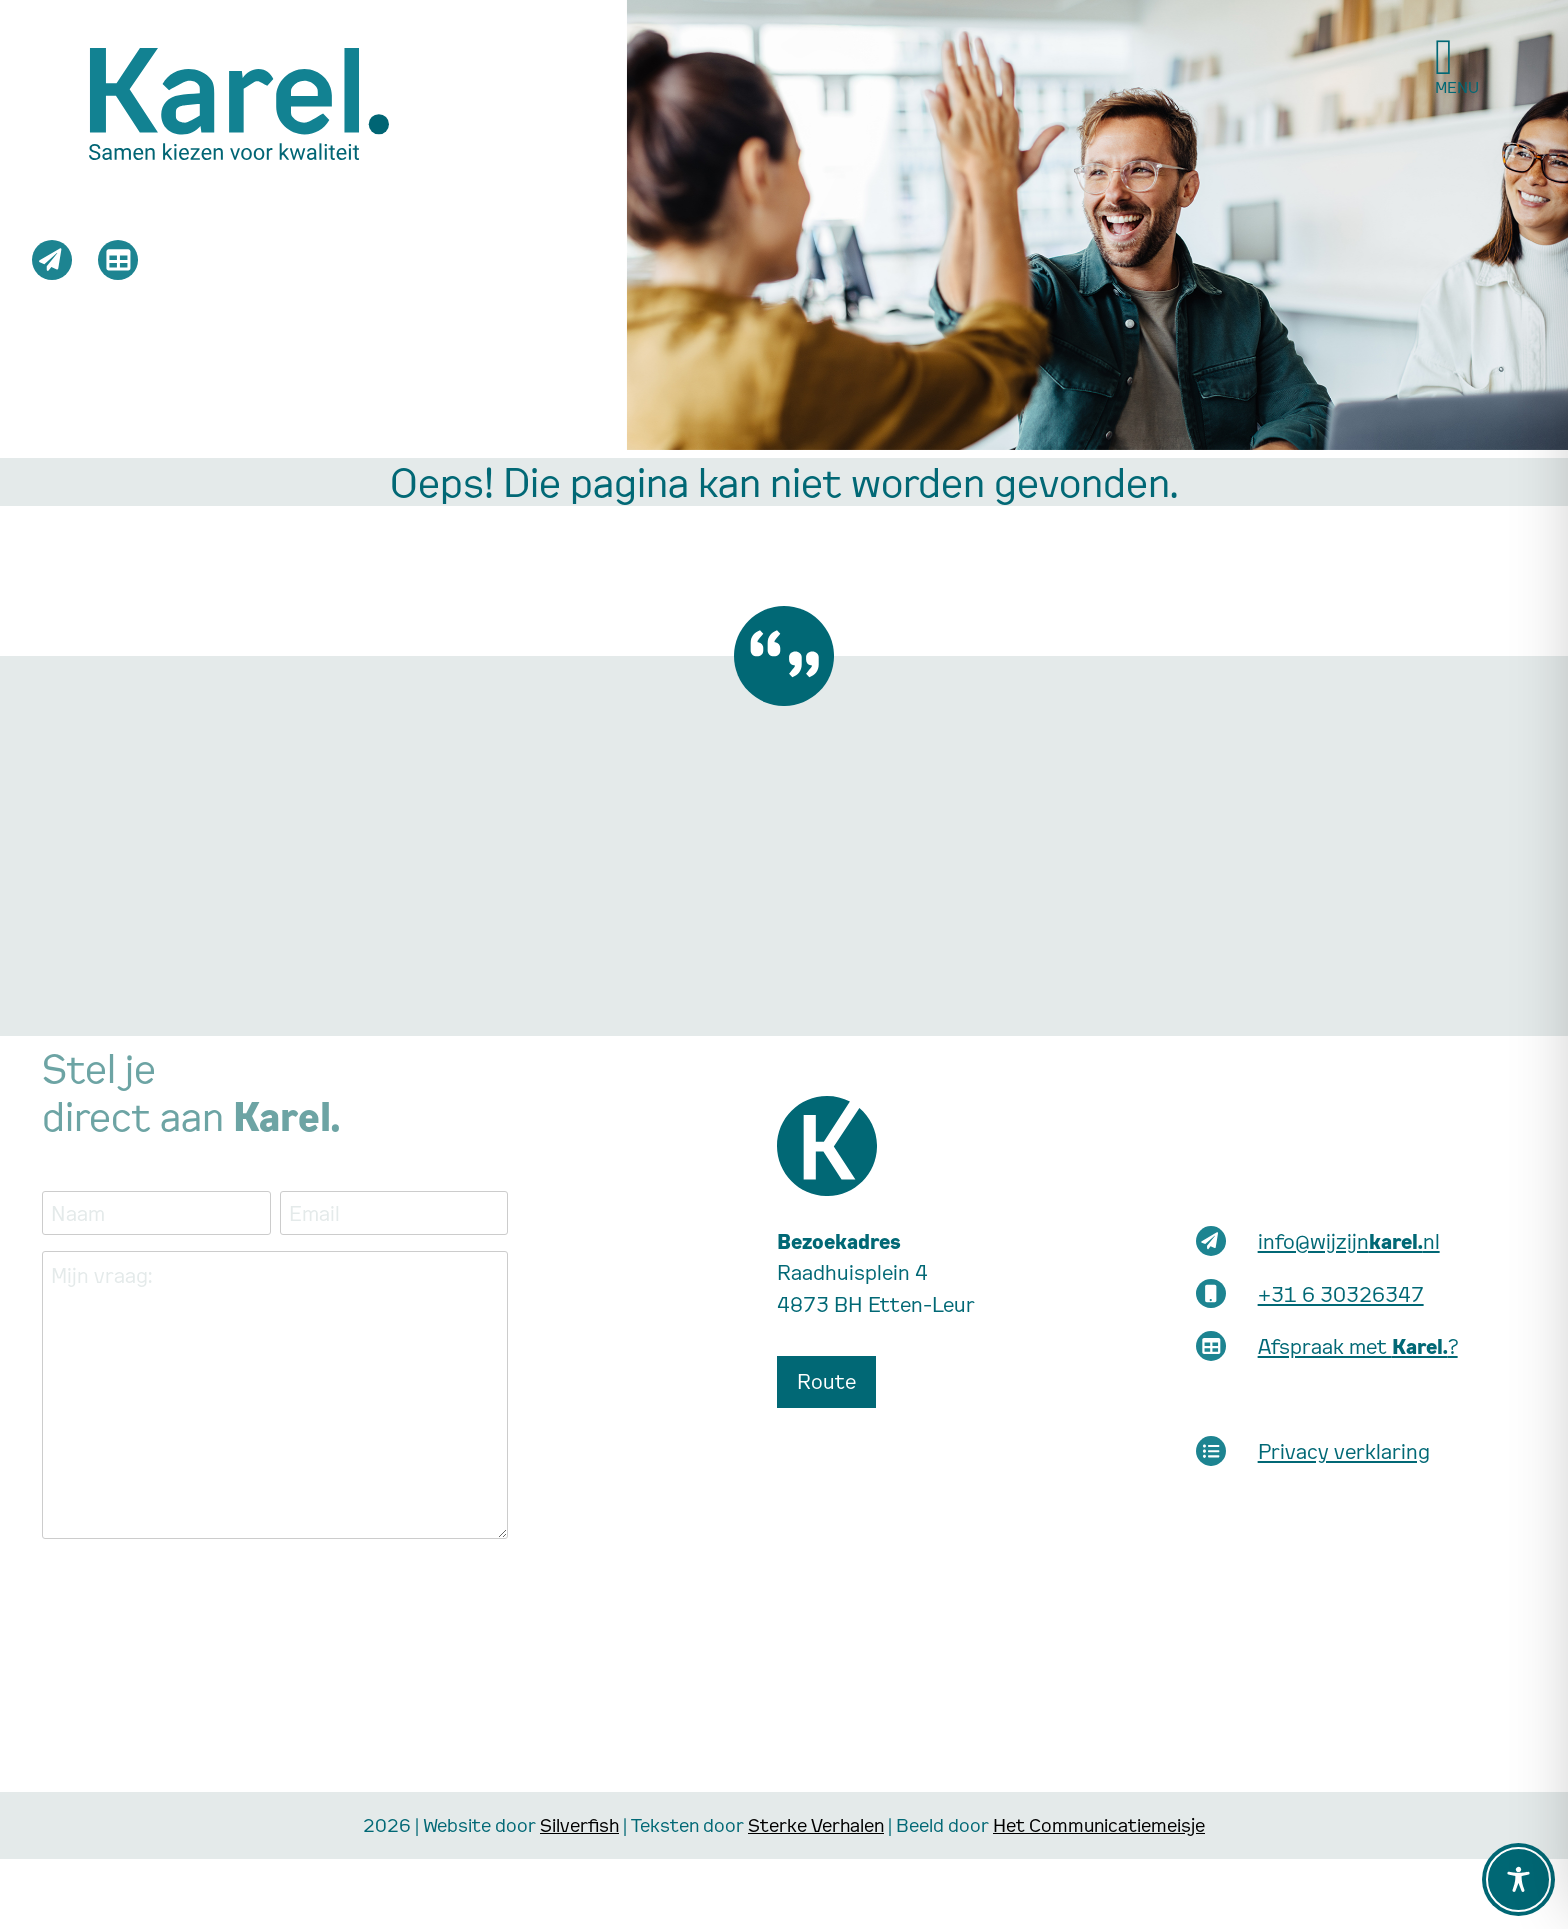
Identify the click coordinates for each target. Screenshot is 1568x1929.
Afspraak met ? (1358, 1346)
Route (826, 1381)
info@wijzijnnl (1349, 1241)
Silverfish (579, 1824)
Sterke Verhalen (816, 1824)
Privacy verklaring (1344, 1451)
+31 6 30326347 (1341, 1294)
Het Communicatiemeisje (1099, 1824)
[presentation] (194, 1594)
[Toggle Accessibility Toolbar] (1518, 1879)
